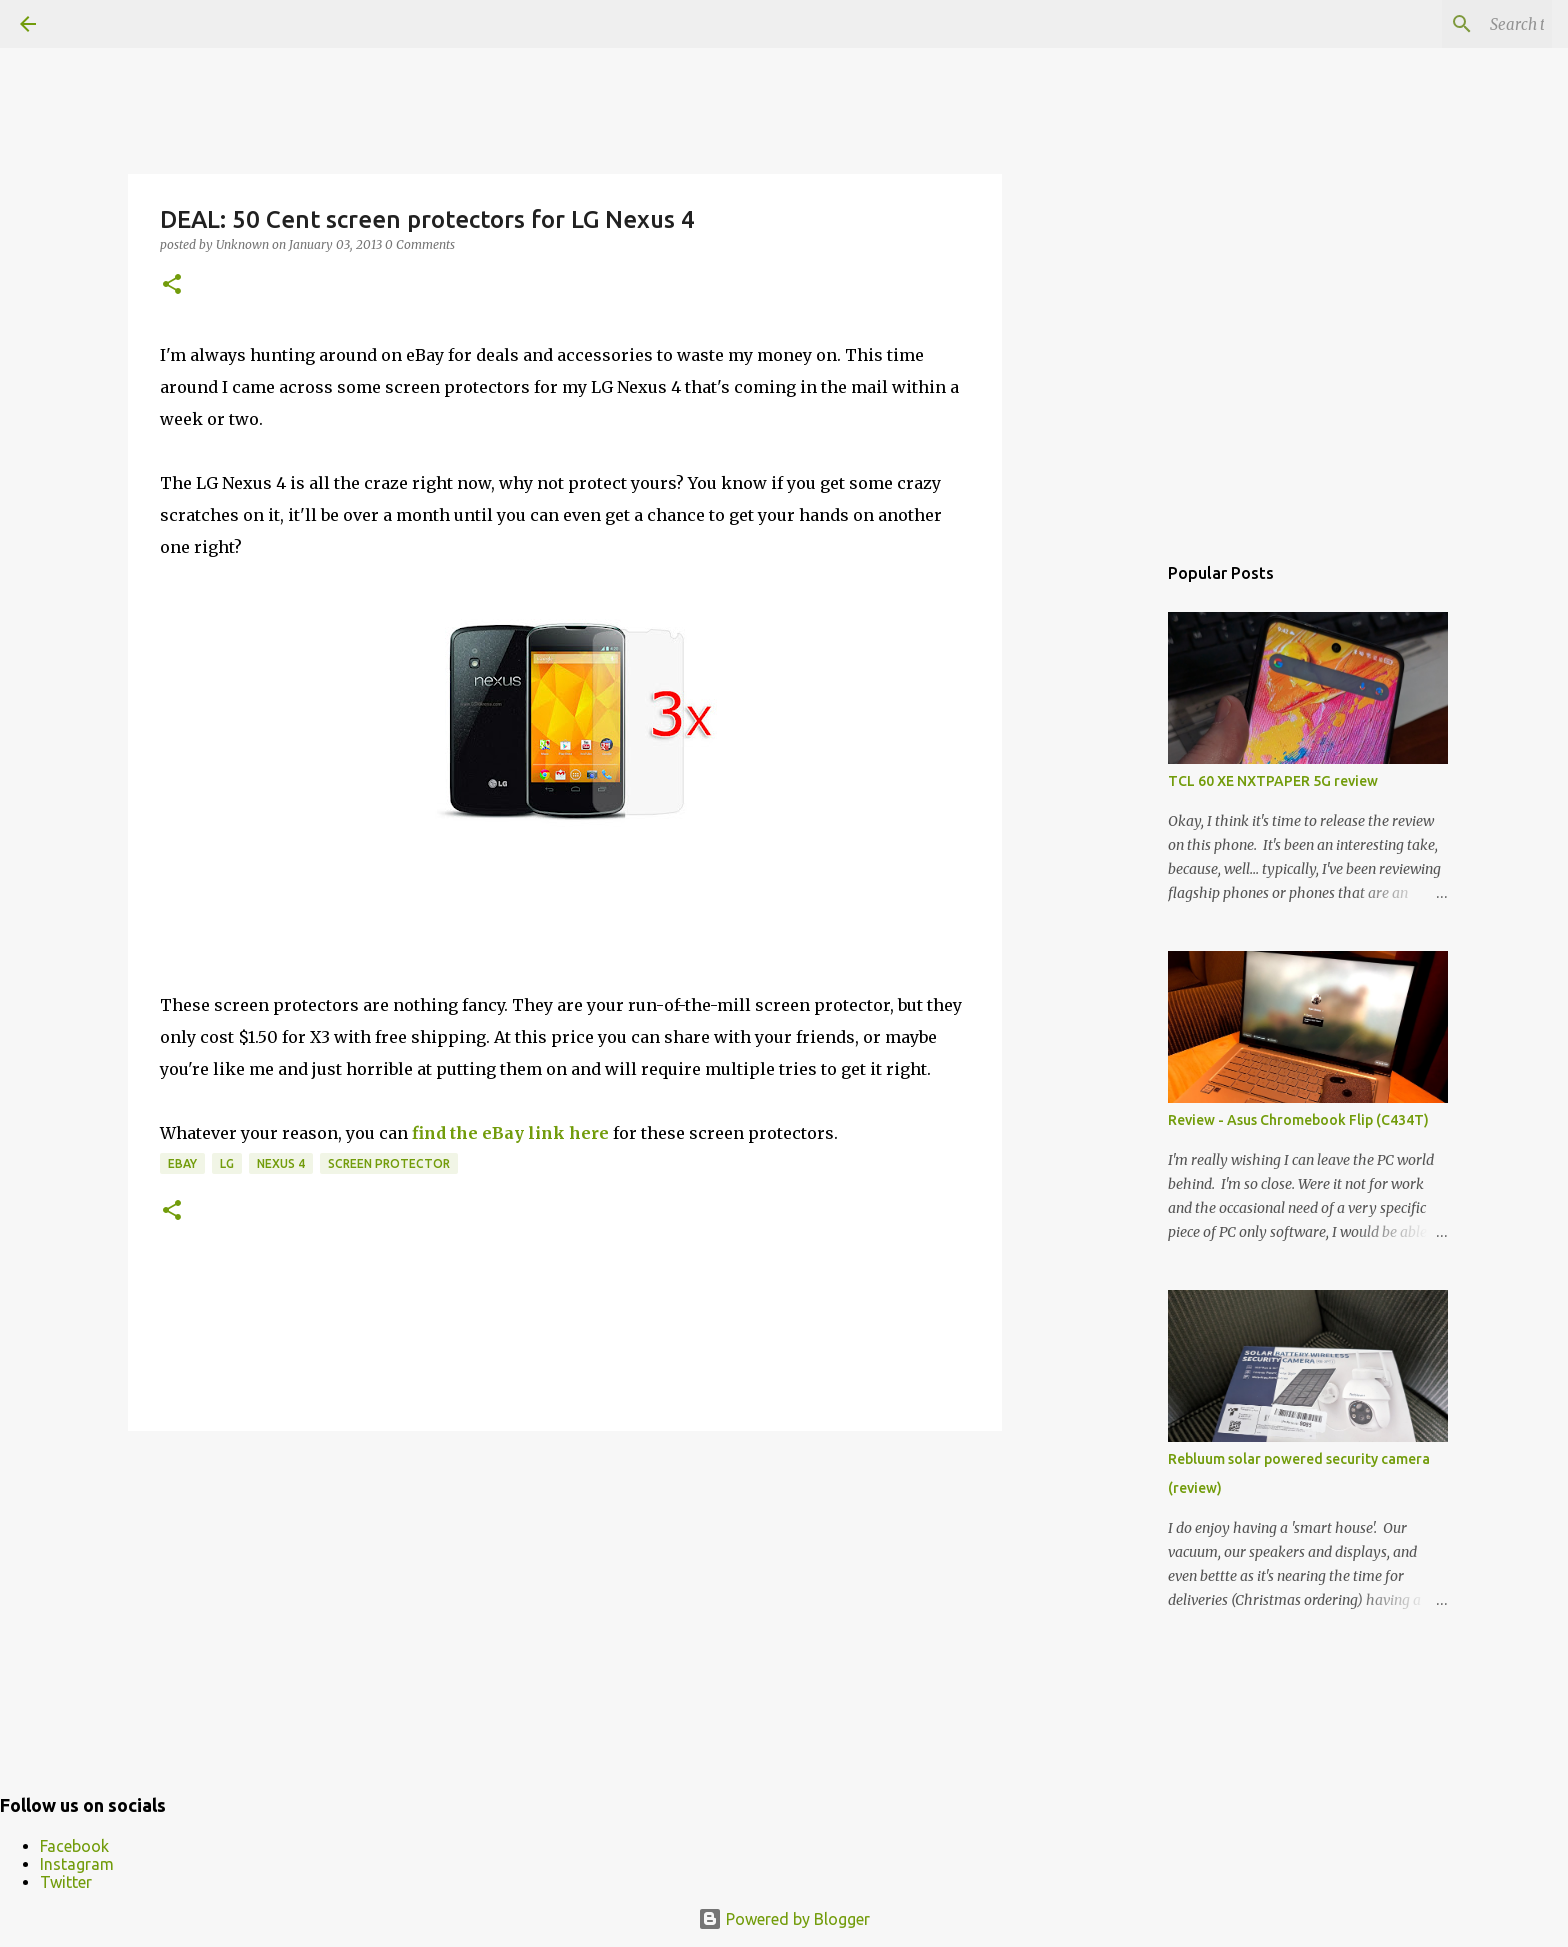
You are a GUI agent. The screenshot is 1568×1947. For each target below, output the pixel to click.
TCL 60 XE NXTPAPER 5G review (1273, 781)
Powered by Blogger (784, 1919)
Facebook (74, 1846)
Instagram (77, 1864)
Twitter (66, 1882)
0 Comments (420, 244)
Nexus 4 (281, 1163)
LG (227, 1163)
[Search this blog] (1447, 24)
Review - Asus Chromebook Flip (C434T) (1298, 1120)
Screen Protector (389, 1163)
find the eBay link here (510, 1133)
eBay (182, 1163)
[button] (172, 285)
